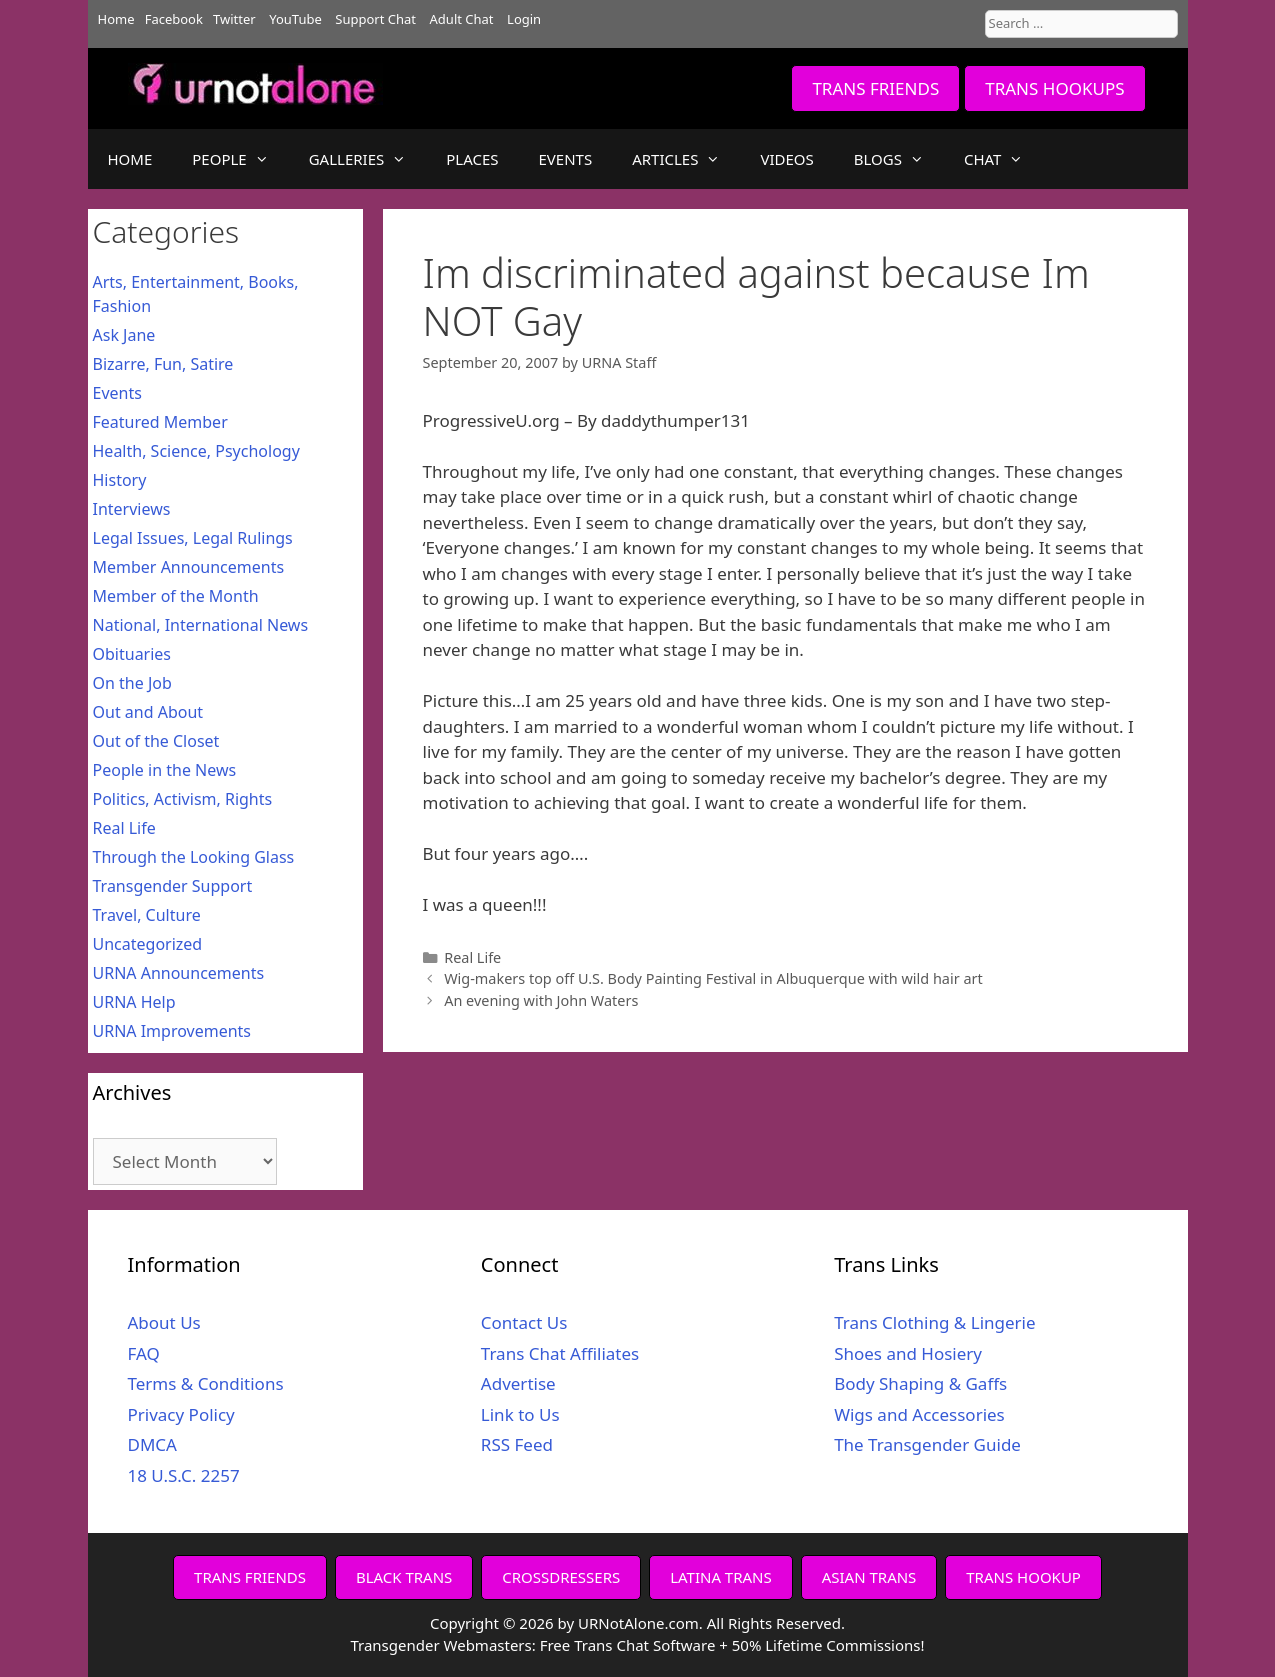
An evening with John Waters (541, 1000)
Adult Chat (462, 19)
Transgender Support (173, 886)
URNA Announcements (179, 973)
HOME (130, 159)
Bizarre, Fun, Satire (163, 364)
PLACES (472, 159)
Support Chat (375, 19)
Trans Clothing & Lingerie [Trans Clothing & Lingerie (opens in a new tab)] (934, 1322)
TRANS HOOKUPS (1054, 88)
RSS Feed (517, 1444)
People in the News (165, 770)
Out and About (148, 712)
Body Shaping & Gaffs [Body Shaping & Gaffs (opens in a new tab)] (920, 1383)
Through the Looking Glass (194, 857)
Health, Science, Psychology (196, 451)
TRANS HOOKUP (1023, 1577)
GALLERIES (368, 159)
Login (524, 19)
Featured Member (160, 422)
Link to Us (520, 1414)
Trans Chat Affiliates (560, 1353)
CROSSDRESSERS (561, 1577)
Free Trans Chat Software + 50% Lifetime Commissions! (732, 1645)
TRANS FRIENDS (875, 88)
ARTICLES (686, 159)
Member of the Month (176, 596)
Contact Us (524, 1322)
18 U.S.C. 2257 (184, 1475)
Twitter (234, 19)
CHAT (1003, 159)
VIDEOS (786, 159)
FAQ (144, 1353)
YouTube (295, 19)
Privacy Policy (181, 1414)
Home (116, 19)
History (120, 480)
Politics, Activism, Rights (183, 799)
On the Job (132, 683)
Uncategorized (148, 944)
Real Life (472, 957)
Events (117, 393)
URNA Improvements (172, 1031)
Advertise (518, 1383)
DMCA (152, 1444)
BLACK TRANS (404, 1577)
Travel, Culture (147, 915)
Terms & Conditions (206, 1383)
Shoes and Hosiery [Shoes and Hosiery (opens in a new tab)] (908, 1353)
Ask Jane (124, 335)
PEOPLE (240, 159)
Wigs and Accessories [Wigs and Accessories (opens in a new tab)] (919, 1414)
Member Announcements (189, 567)
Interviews (132, 509)
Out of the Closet (156, 741)
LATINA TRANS (721, 1577)
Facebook (174, 19)
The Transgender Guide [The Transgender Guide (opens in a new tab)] (927, 1444)
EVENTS (566, 159)
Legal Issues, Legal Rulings (193, 538)
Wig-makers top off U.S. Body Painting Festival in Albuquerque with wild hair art (713, 978)
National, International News (201, 625)
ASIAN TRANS (869, 1577)
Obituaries (132, 654)
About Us (164, 1322)
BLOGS (899, 159)
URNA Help (134, 1002)
